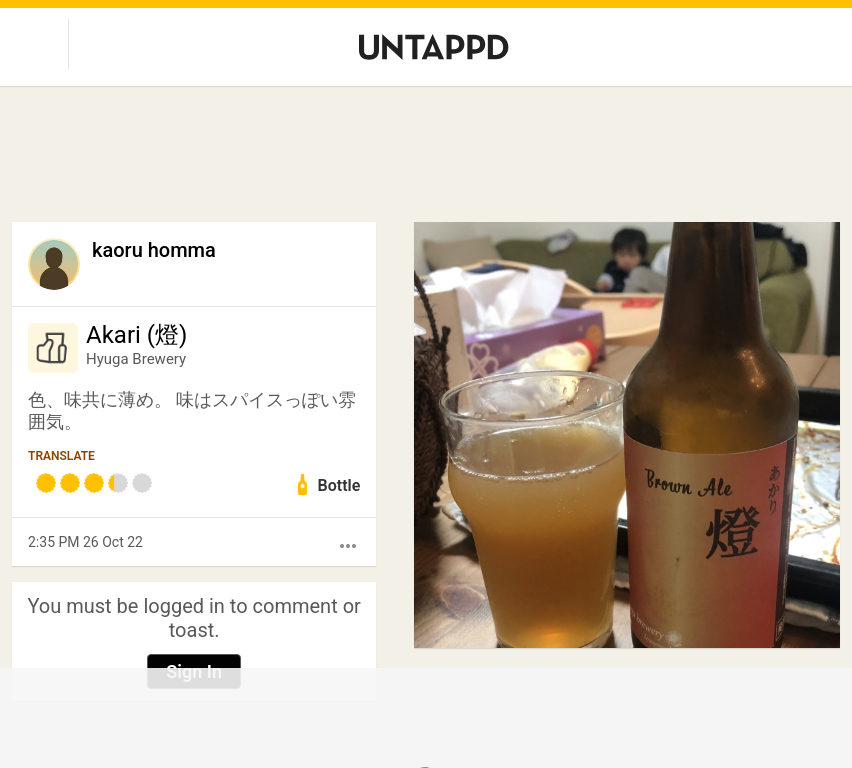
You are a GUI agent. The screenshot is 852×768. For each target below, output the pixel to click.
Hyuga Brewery (136, 359)
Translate (61, 456)
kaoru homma (154, 250)
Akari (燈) (136, 335)
